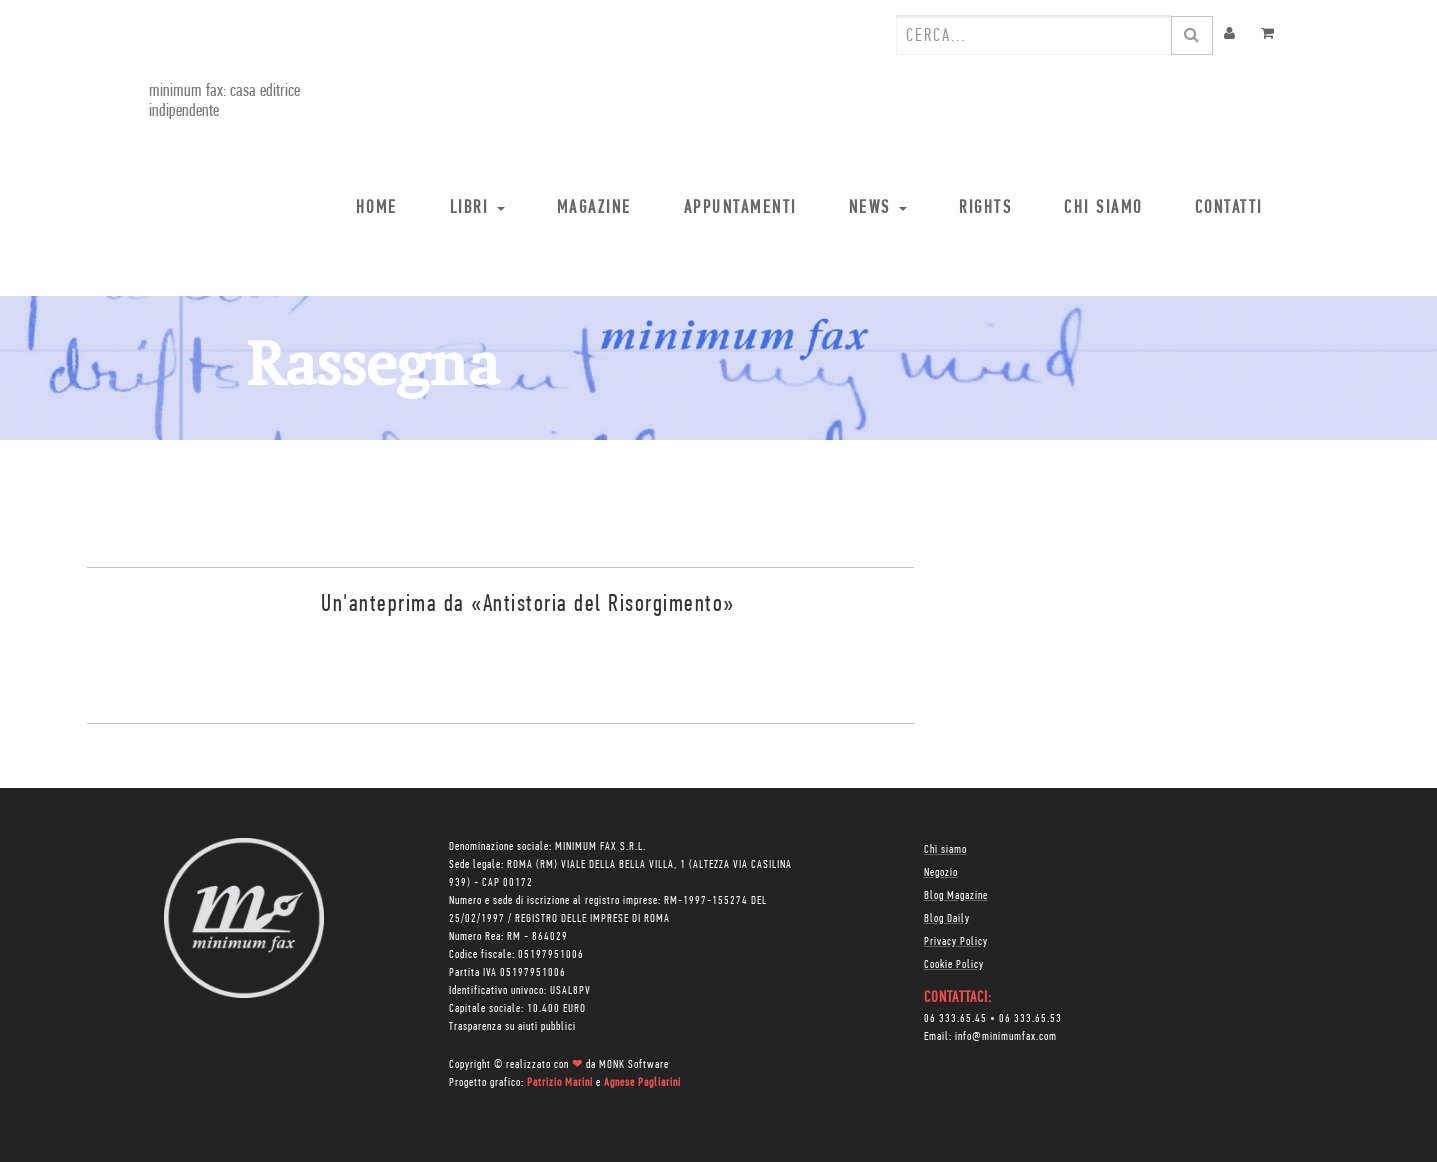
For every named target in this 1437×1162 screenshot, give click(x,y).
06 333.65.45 (955, 1019)
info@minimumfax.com (1006, 1037)
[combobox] (1034, 35)
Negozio (941, 873)
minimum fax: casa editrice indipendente (224, 101)
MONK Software (634, 1065)
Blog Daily (947, 919)
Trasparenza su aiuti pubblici (512, 1027)
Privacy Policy (956, 942)
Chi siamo (945, 850)
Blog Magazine (956, 896)
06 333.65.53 (1030, 1019)
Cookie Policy (954, 965)
